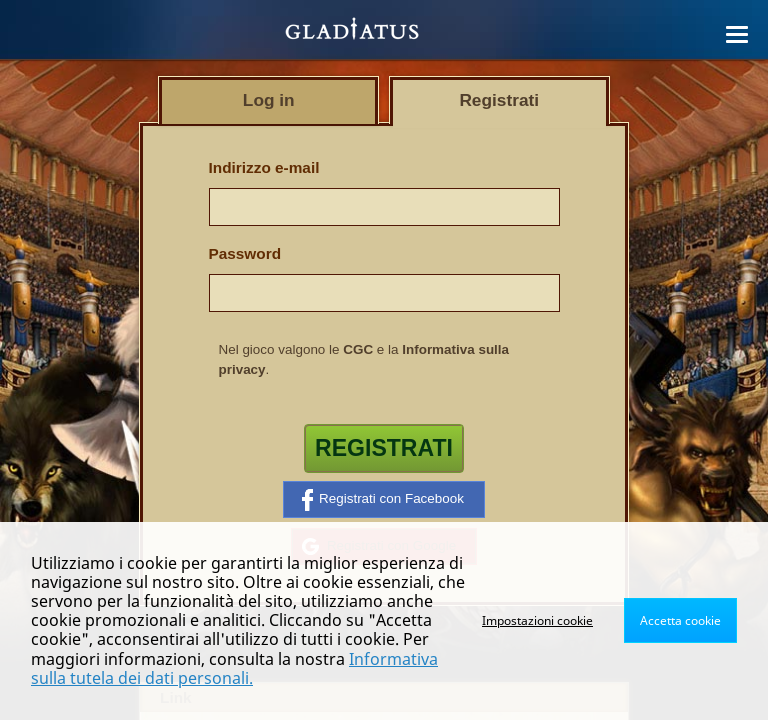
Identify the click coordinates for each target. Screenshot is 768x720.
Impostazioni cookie (537, 620)
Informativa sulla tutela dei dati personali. (234, 668)
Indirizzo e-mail (264, 167)
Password (245, 253)
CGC (358, 349)
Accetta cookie (680, 620)
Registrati (384, 448)
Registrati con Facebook (383, 500)
